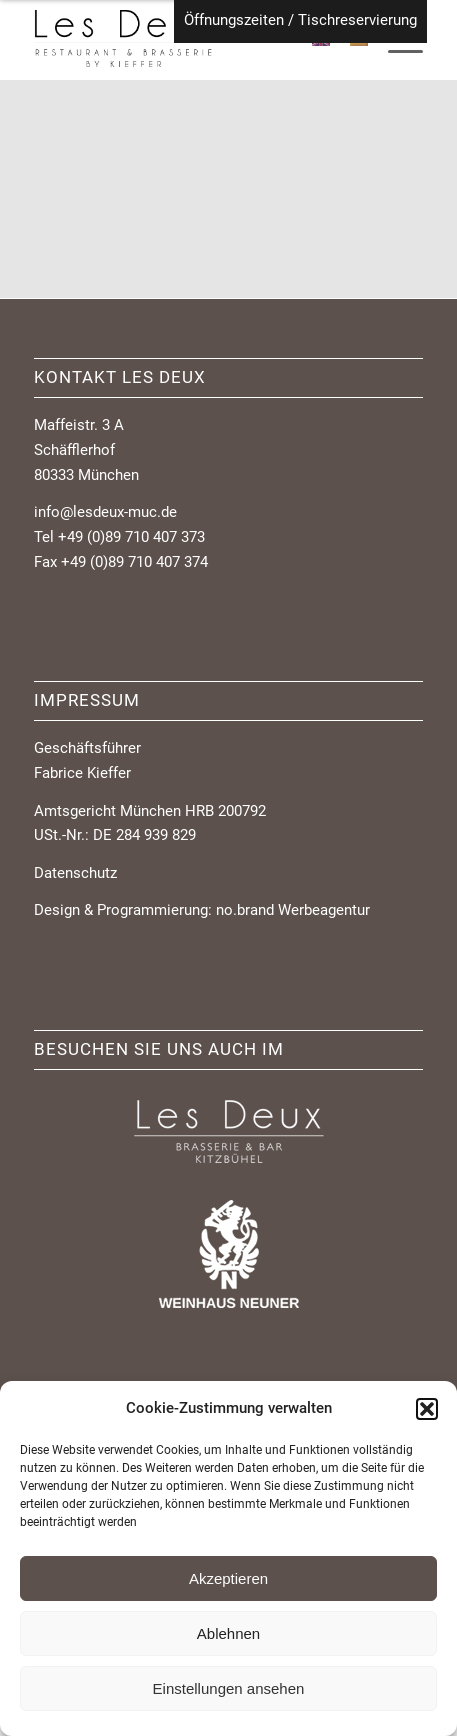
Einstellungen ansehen (229, 1688)
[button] (427, 1409)
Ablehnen (228, 1633)
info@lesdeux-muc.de (105, 512)
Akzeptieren (228, 1578)
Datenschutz (75, 873)
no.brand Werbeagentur (293, 910)
